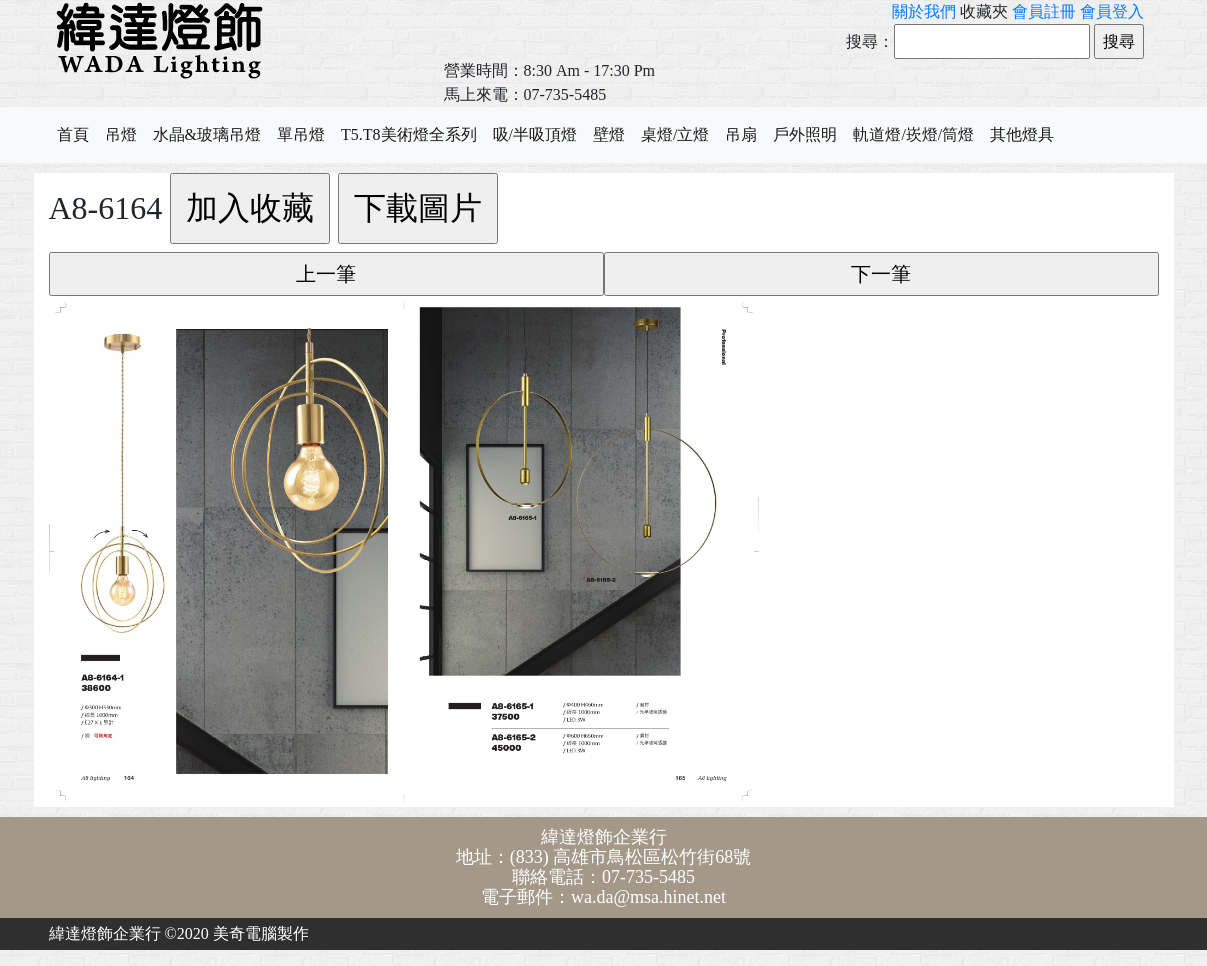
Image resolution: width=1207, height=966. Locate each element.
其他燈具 (1022, 134)
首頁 (73, 134)
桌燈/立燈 (675, 134)
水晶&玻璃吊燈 (207, 134)
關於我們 (924, 11)
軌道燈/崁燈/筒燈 (913, 134)
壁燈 (609, 134)
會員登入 (1112, 11)
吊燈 (121, 134)
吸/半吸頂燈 (535, 134)
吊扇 (741, 134)
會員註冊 (1044, 11)
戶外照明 (805, 134)
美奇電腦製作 (261, 933)
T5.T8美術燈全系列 (409, 134)
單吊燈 (301, 134)
